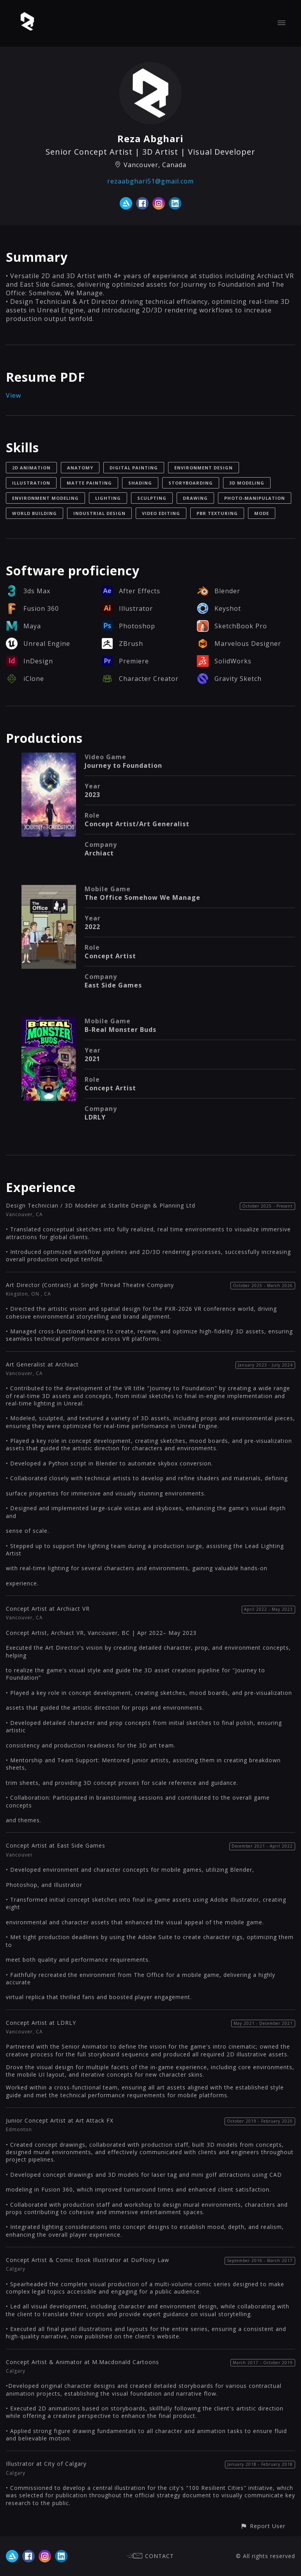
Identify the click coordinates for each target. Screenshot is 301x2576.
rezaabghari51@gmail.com (150, 181)
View (13, 395)
